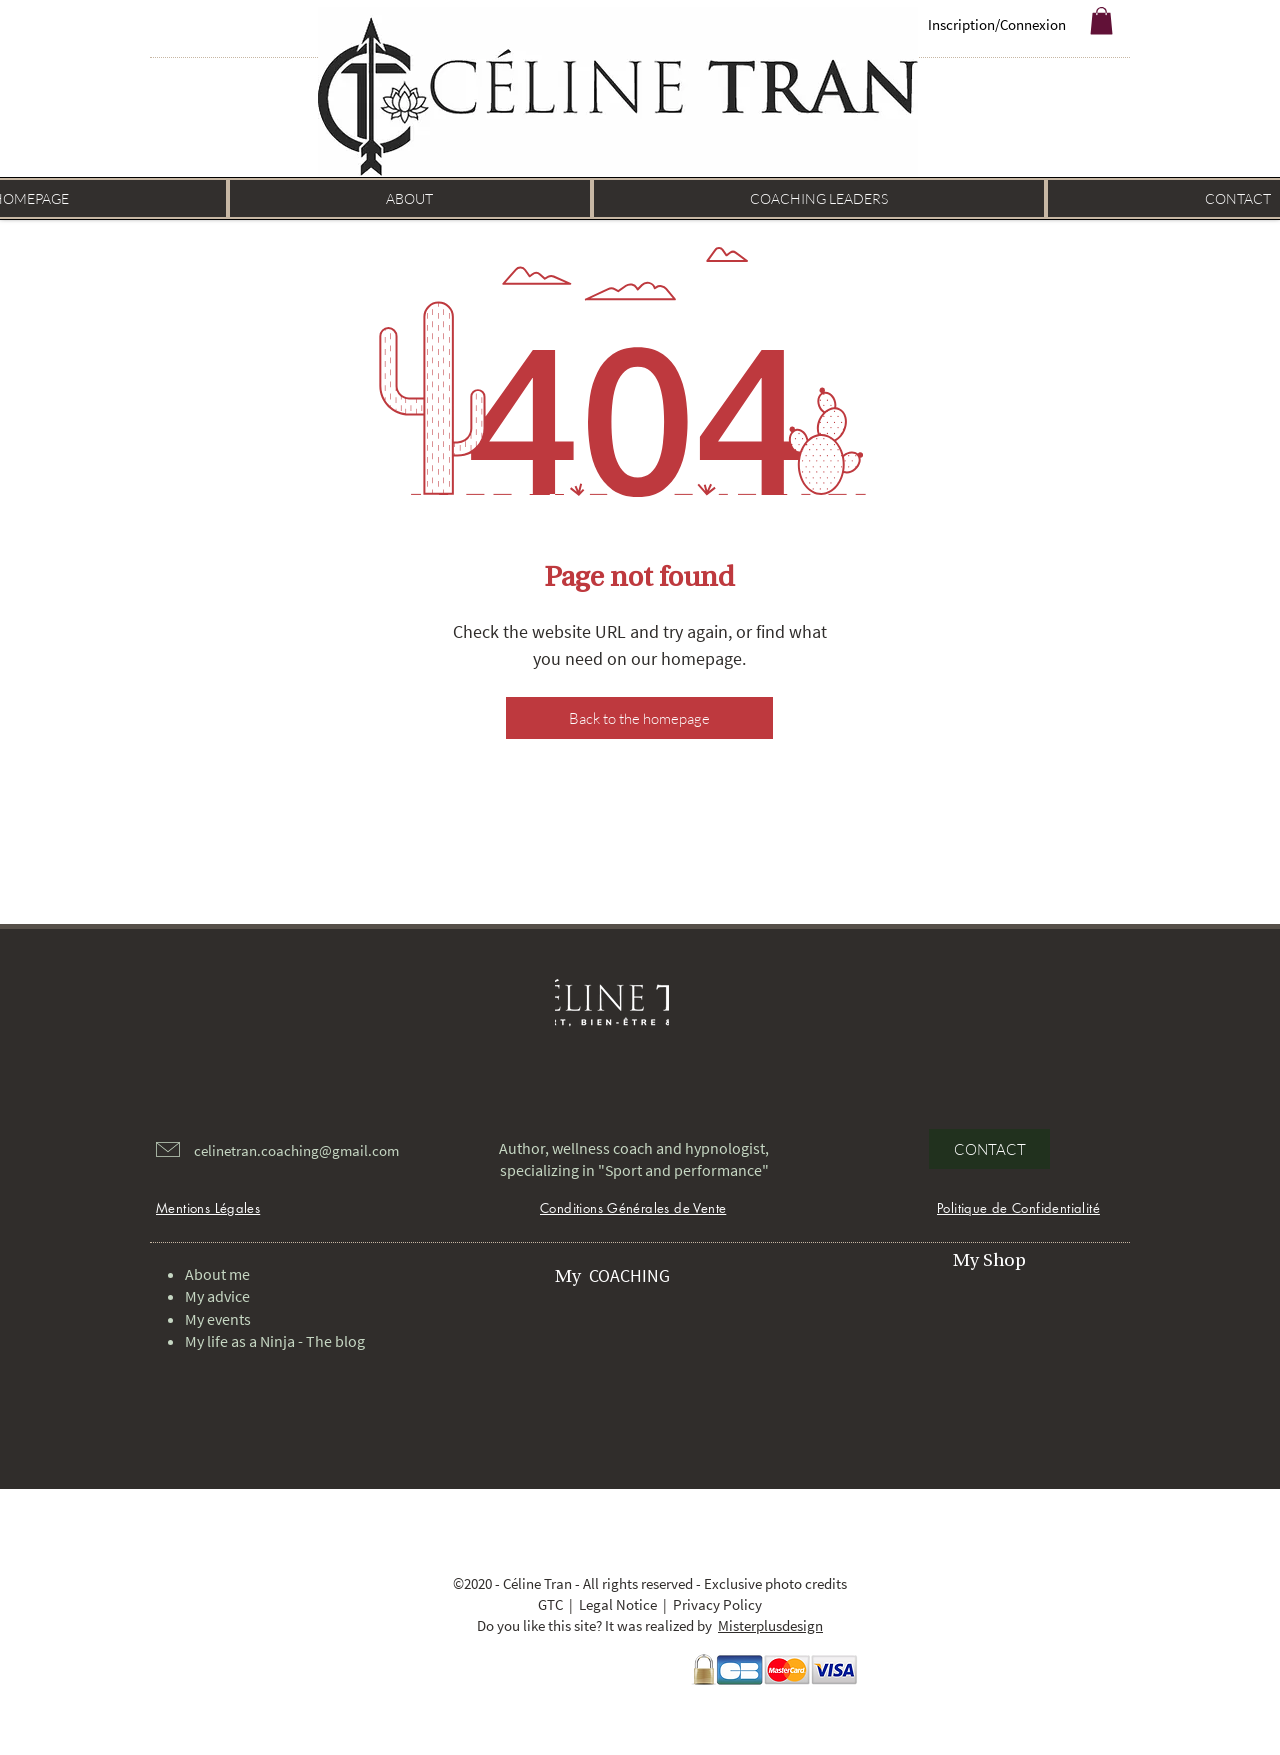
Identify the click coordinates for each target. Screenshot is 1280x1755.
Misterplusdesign (770, 1625)
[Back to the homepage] (639, 718)
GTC (550, 1604)
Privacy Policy (717, 1604)
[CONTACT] (989, 1149)
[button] (1101, 20)
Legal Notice (618, 1604)
